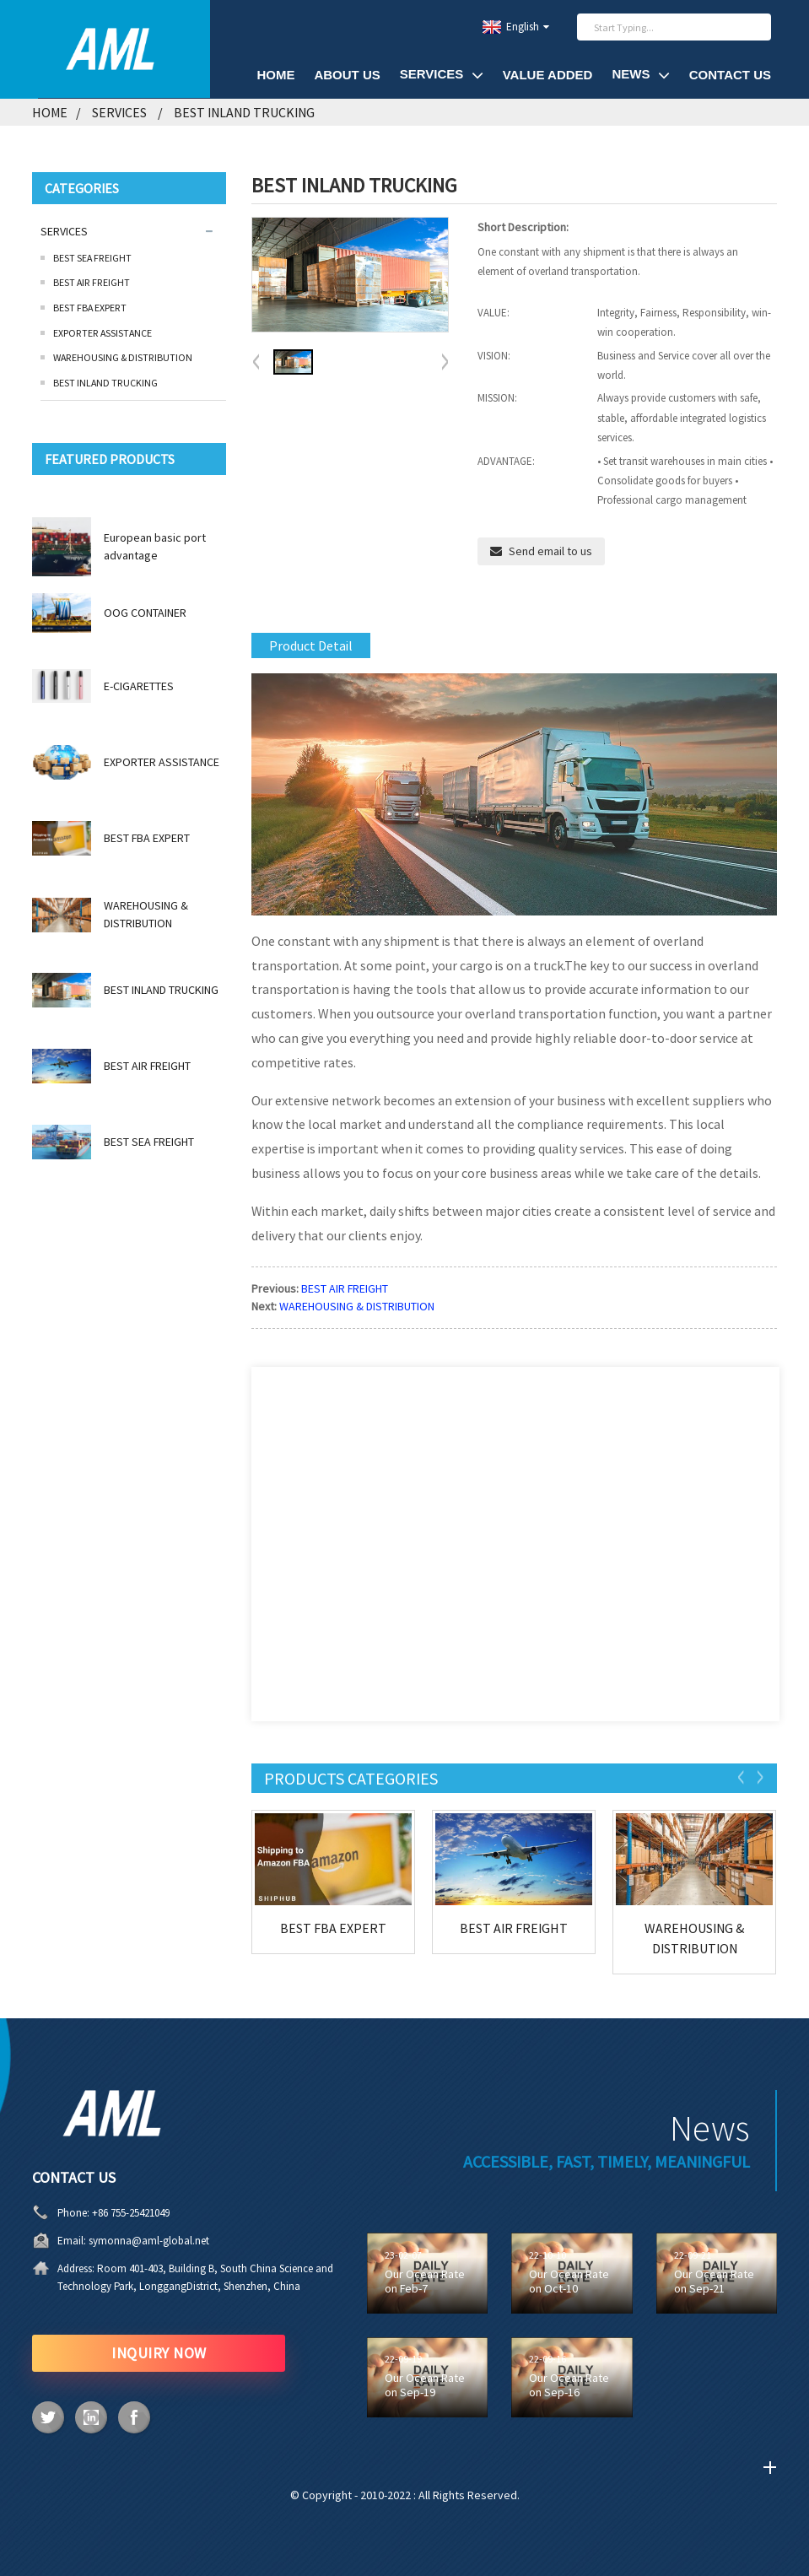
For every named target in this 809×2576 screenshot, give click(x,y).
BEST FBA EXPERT (90, 307)
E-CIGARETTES (139, 686)
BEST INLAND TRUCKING (244, 112)
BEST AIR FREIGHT (91, 282)
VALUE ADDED (548, 75)
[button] (444, 362)
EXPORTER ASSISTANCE (102, 333)
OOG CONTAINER (145, 612)
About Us (347, 75)
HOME (275, 75)
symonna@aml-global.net (83, 2240)
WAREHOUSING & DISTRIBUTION (122, 357)
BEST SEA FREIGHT (92, 257)
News (640, 75)
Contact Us (730, 75)
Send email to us (550, 551)
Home (49, 112)
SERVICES (441, 75)
